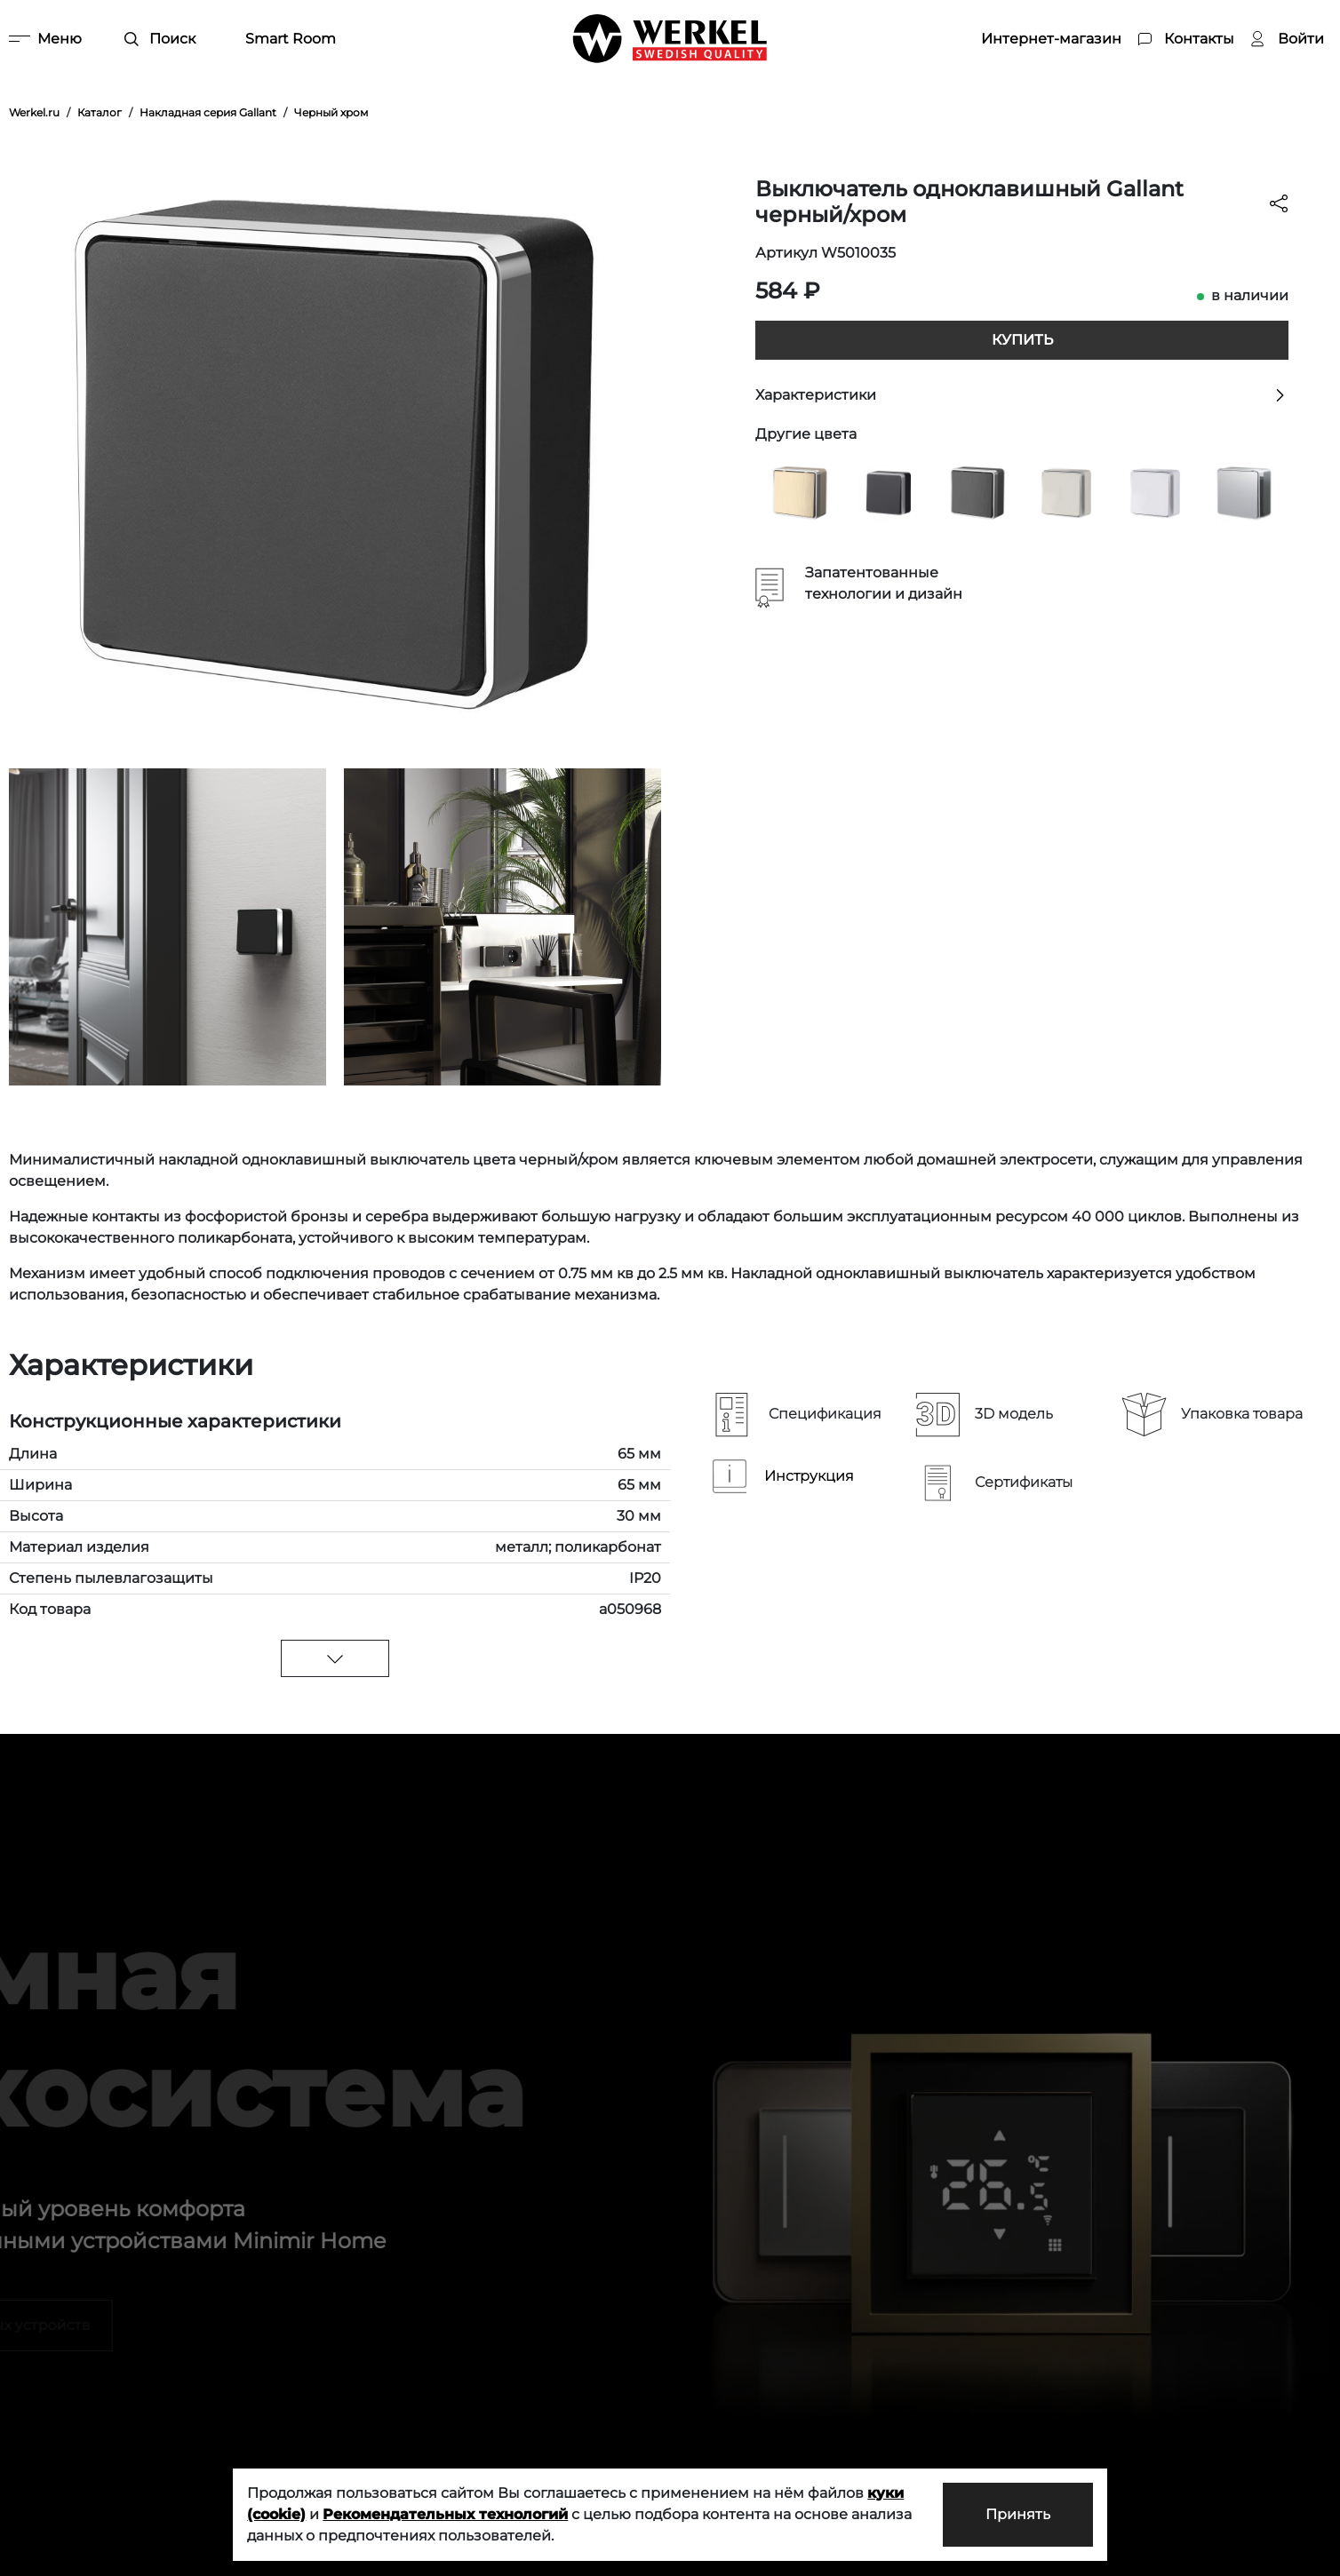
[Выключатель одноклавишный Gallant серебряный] (1244, 491)
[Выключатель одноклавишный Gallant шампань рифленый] (800, 491)
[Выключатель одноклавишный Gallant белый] (1155, 491)
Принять (1017, 2514)
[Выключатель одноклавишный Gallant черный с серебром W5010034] (888, 491)
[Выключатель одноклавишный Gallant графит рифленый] (977, 491)
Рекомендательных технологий (445, 2514)
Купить (1022, 339)
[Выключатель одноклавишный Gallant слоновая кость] (1066, 491)
